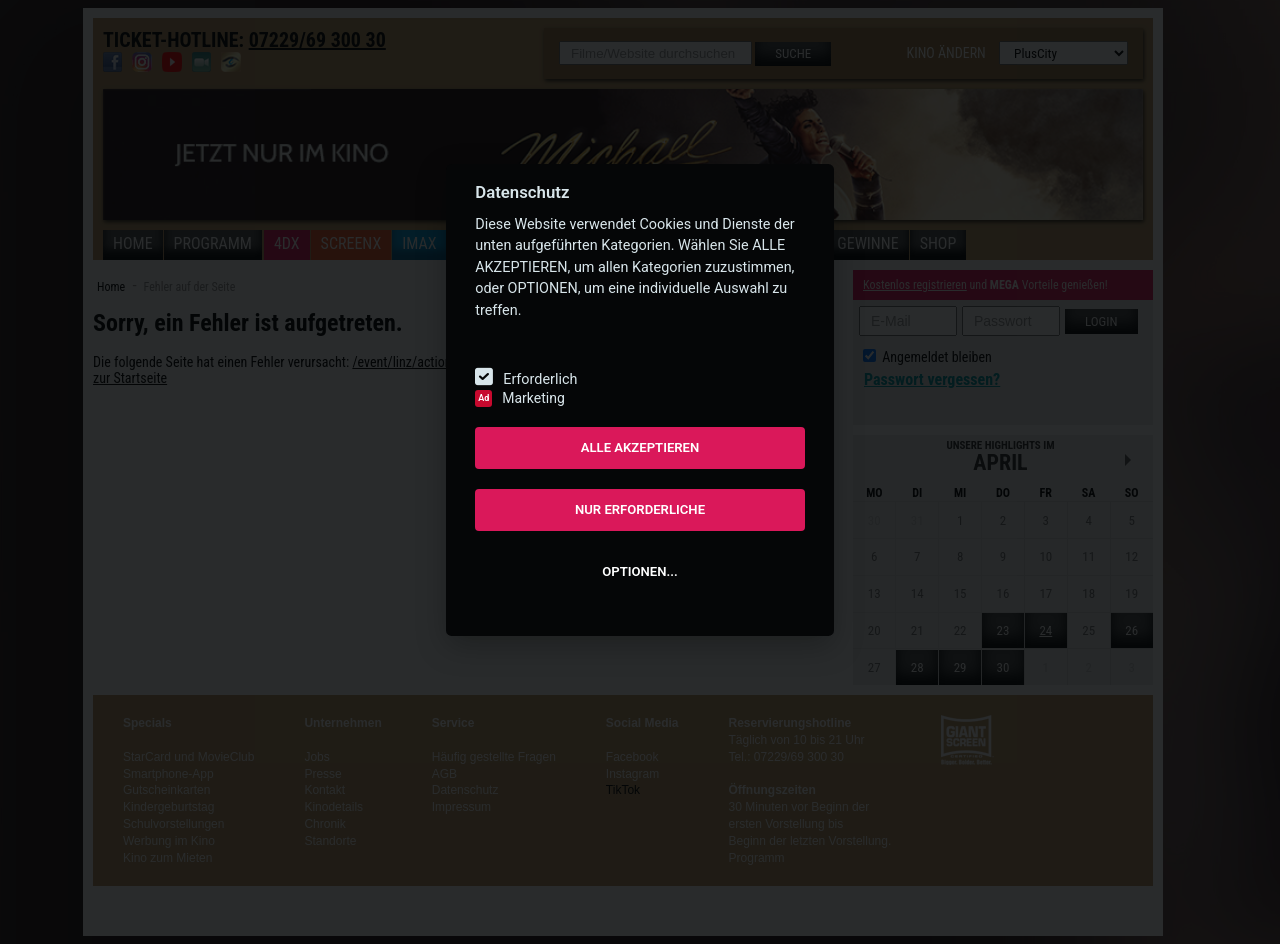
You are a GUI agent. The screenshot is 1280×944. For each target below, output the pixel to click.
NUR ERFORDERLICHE (640, 509)
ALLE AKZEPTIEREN (640, 447)
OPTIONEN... (639, 571)
